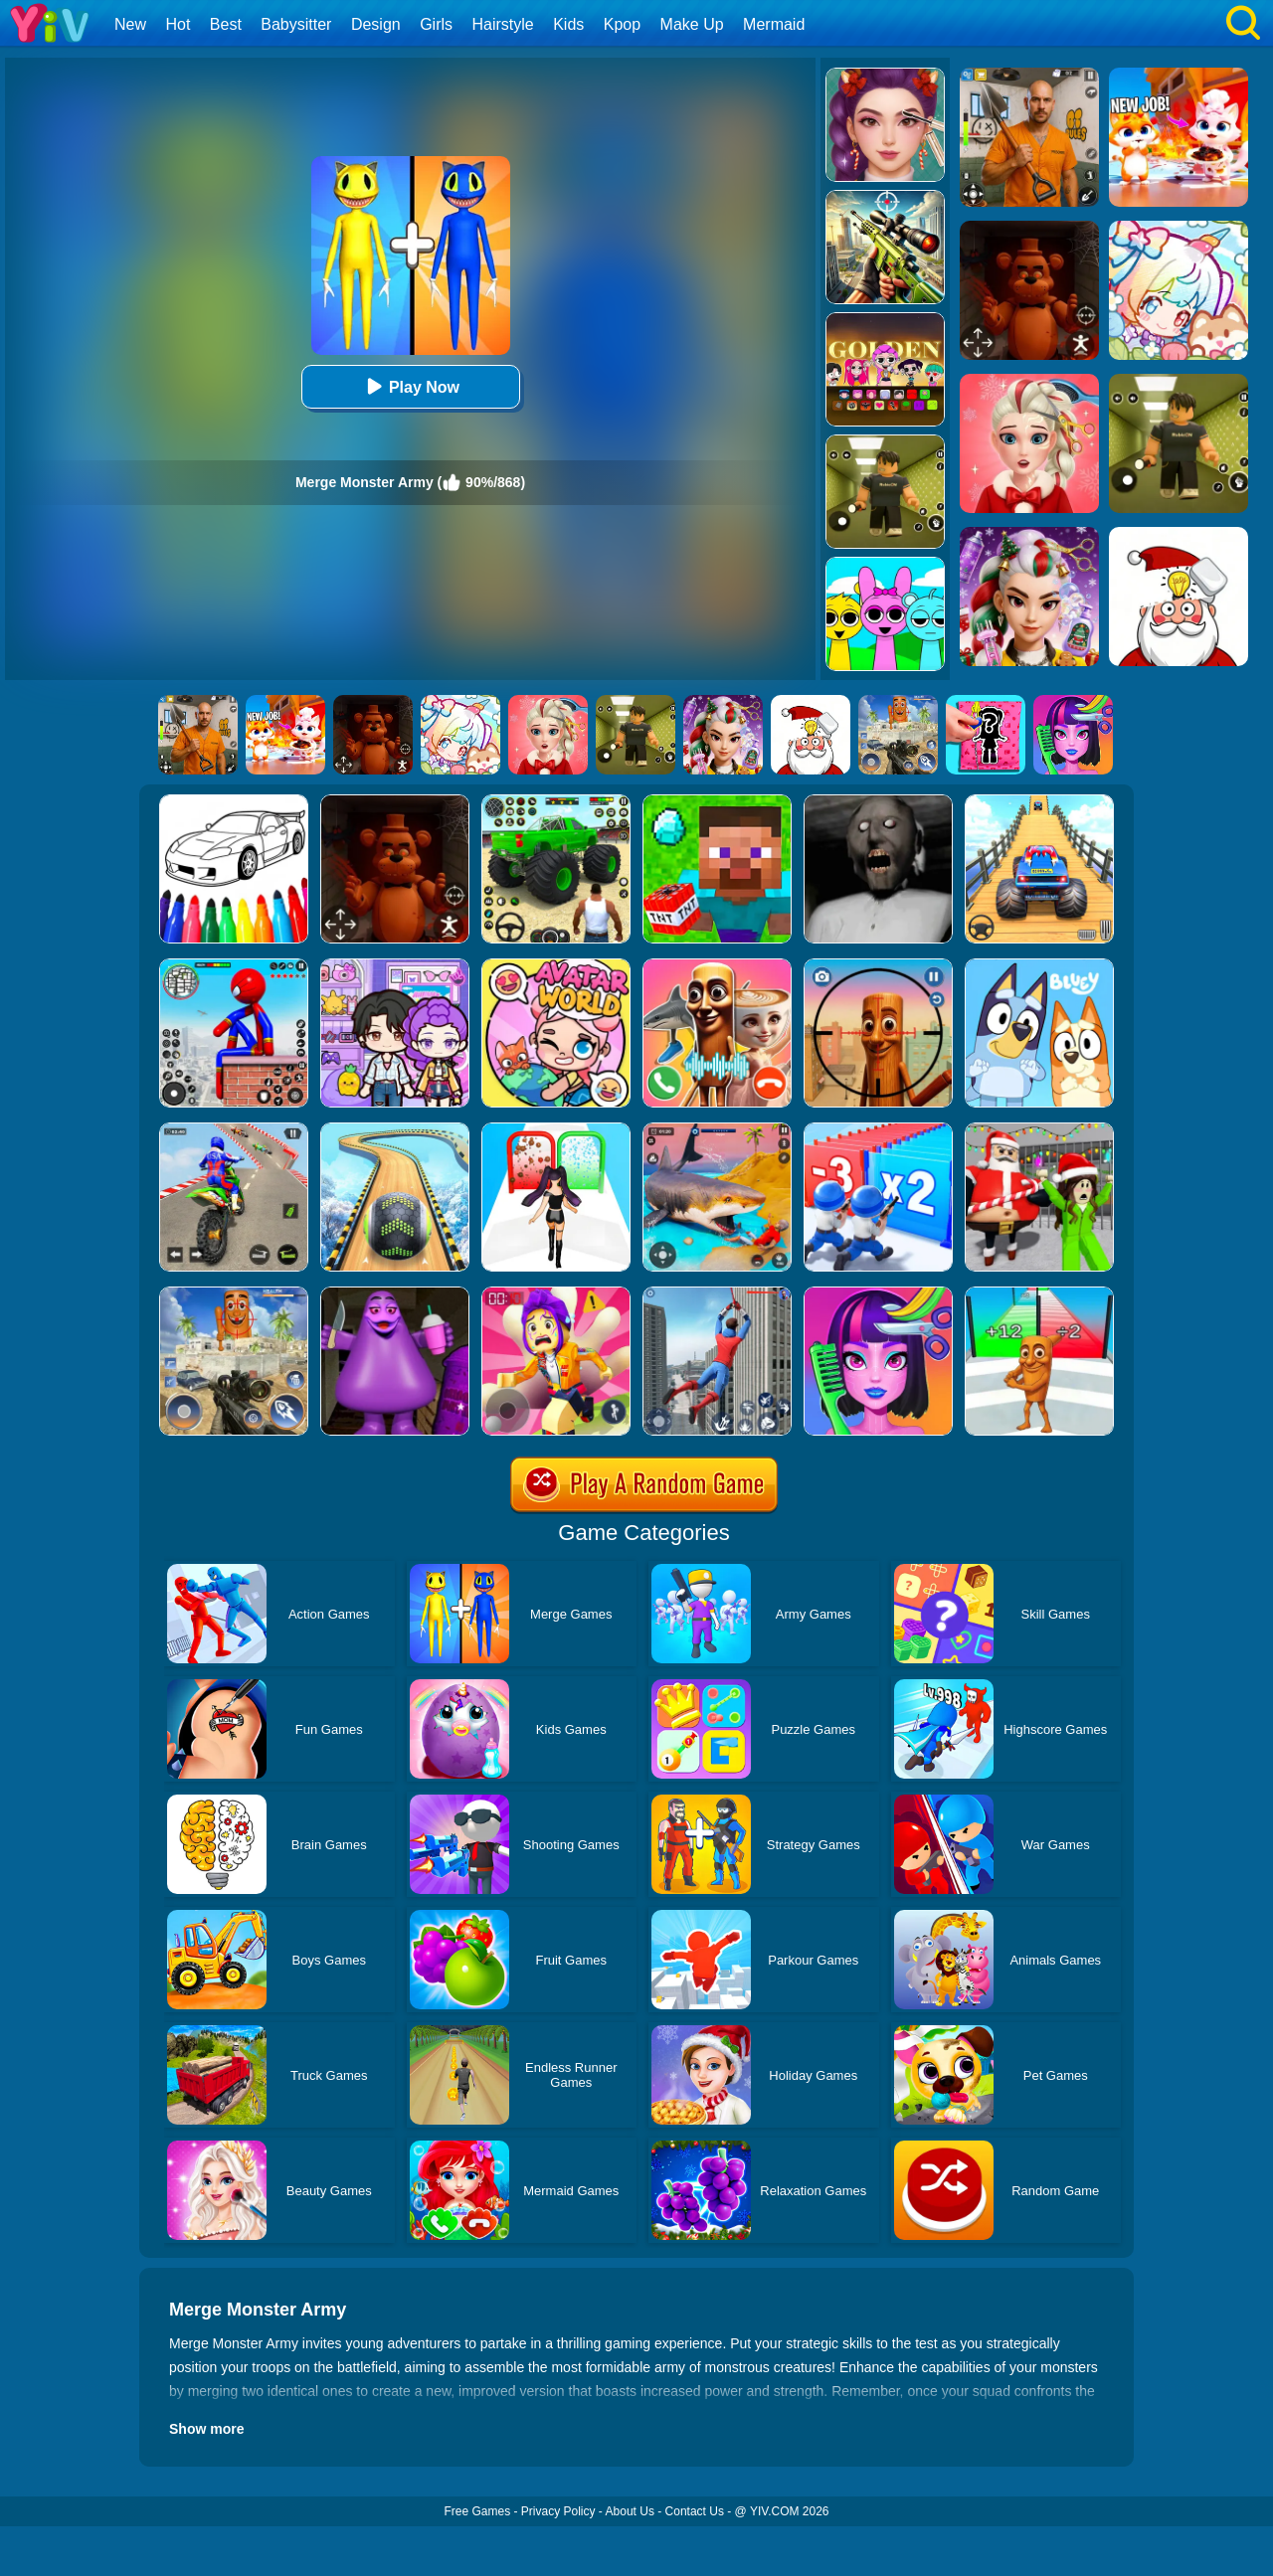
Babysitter (296, 24)
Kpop (622, 24)
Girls (436, 24)
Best (226, 24)
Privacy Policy (558, 2511)
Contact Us (694, 2511)
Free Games (477, 2511)
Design (376, 24)
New (130, 24)
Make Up (692, 24)
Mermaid (774, 24)
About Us (630, 2511)
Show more (206, 2429)
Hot (177, 24)
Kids (568, 24)
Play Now (410, 386)
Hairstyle (503, 24)
